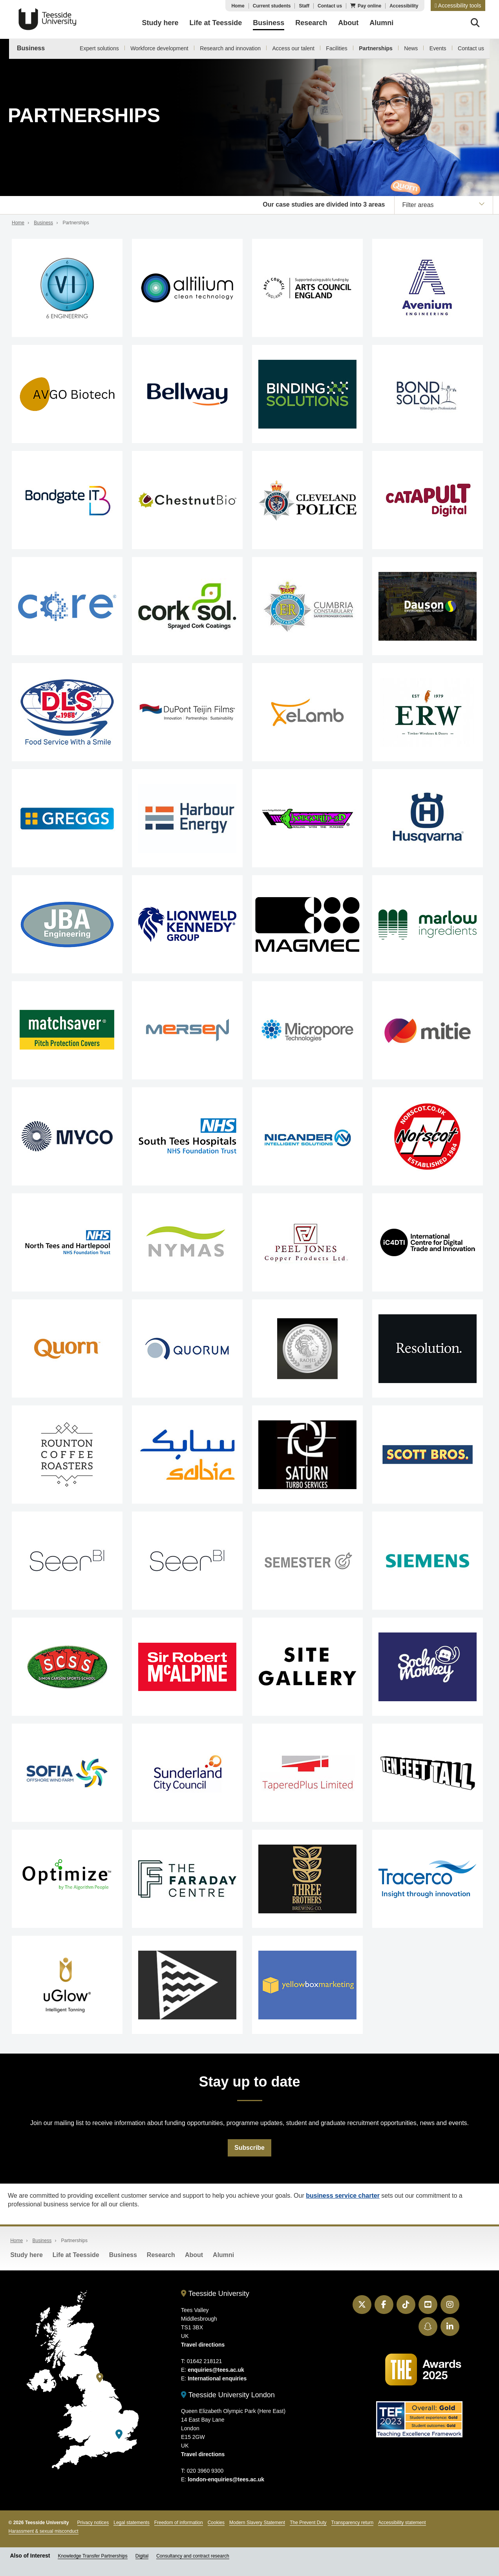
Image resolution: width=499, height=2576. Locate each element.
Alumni (223, 2255)
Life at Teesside (76, 2255)
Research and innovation (230, 48)
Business (31, 48)
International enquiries (217, 2379)
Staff (304, 6)
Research (161, 2255)
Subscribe (249, 2147)
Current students (272, 6)
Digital (141, 2556)
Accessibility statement (402, 2523)
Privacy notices (93, 2523)
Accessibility (403, 6)
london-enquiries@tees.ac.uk (226, 2480)
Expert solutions (99, 48)
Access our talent (293, 48)
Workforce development (159, 48)
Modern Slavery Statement (257, 2523)
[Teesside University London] (118, 2434)
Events (438, 48)
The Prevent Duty (308, 2523)
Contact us (330, 6)
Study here (26, 2255)
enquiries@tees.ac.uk (216, 2370)
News (411, 48)
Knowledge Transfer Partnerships (92, 2556)
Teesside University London (228, 2395)
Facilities (336, 48)
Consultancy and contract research (192, 2556)
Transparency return (352, 2523)
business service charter (343, 2196)
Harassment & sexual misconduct (44, 2531)
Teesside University (47, 19)
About (194, 2255)
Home (237, 6)
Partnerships (376, 48)
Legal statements (131, 2523)
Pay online (369, 6)
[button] (458, 5)
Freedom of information (178, 2523)
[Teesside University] (99, 2378)
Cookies (216, 2523)
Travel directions (203, 2345)
